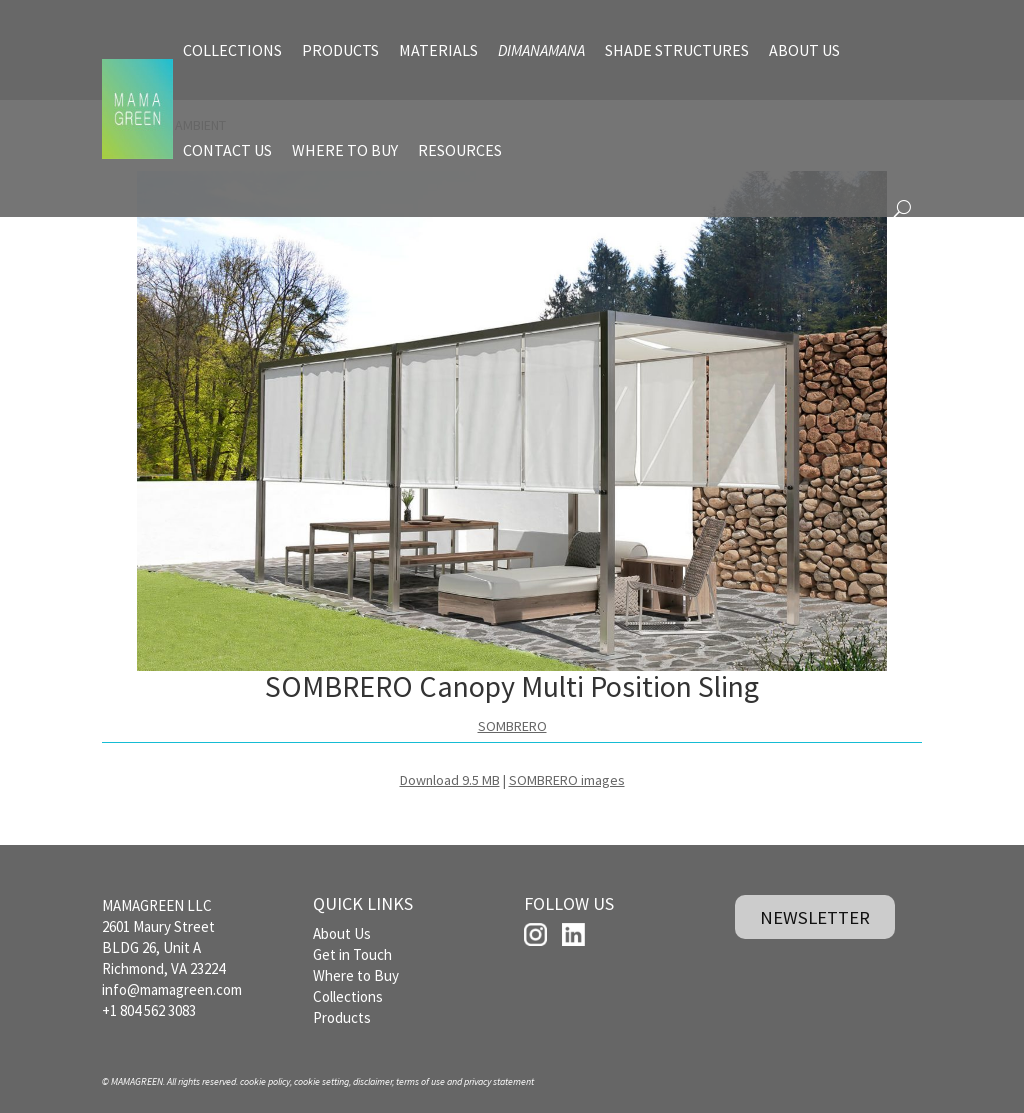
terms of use (420, 1081)
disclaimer (372, 1081)
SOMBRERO (512, 726)
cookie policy (265, 1081)
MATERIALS (438, 50)
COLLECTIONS (232, 50)
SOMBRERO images (567, 780)
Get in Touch (352, 954)
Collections (348, 996)
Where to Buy (356, 975)
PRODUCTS (340, 50)
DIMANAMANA (541, 50)
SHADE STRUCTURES (677, 50)
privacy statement (499, 1081)
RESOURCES (460, 150)
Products (342, 1017)
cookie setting (321, 1081)
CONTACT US (227, 150)
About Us (342, 933)
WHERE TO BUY (345, 150)
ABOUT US (804, 50)
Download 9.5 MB (450, 780)
